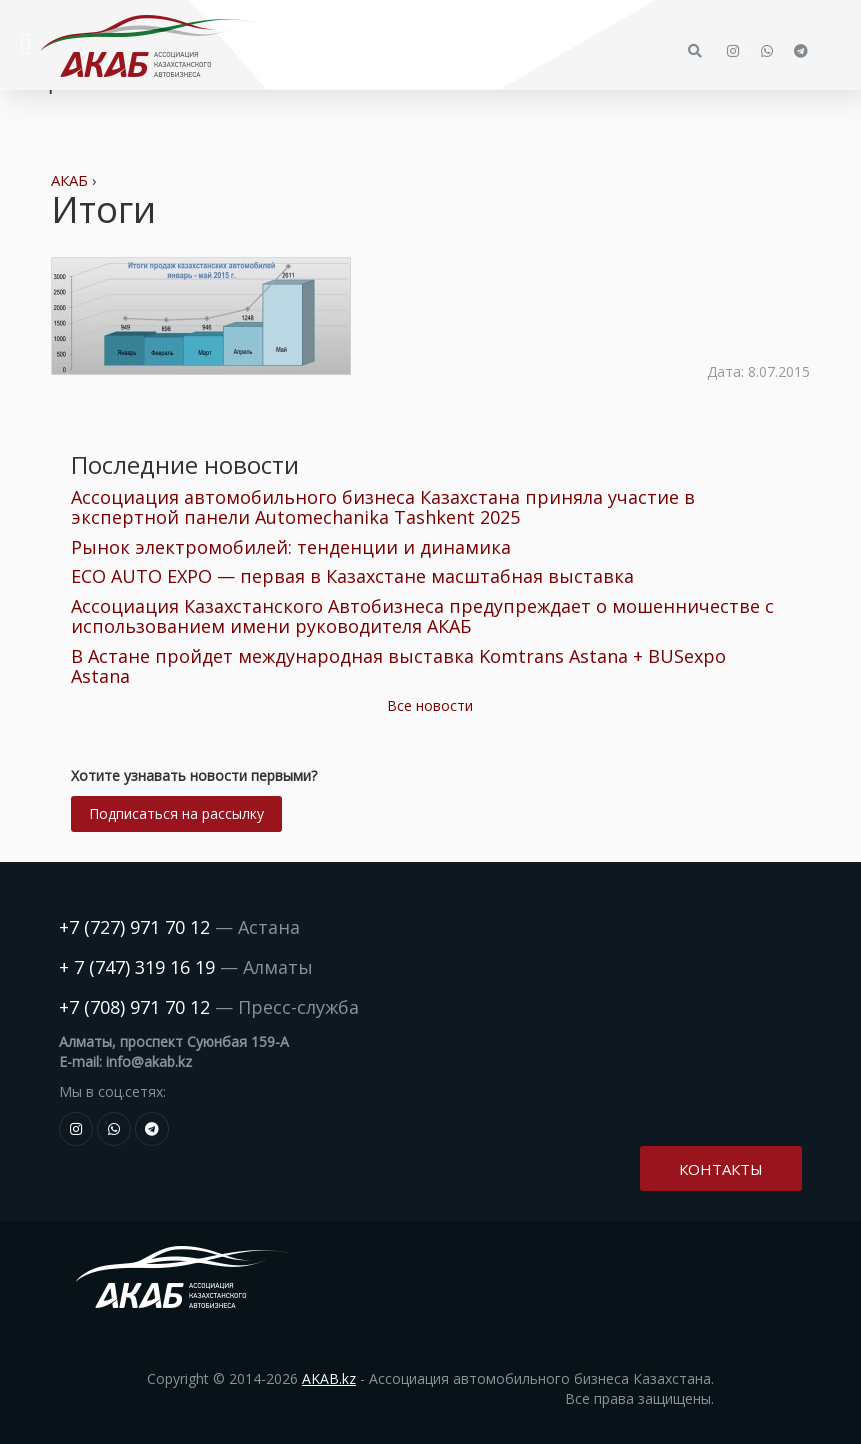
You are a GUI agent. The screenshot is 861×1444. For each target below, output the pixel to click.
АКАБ (69, 180)
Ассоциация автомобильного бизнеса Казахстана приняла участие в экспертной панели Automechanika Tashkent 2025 (383, 507)
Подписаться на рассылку (176, 813)
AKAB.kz (329, 1378)
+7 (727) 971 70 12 (134, 927)
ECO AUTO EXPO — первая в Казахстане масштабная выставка (352, 576)
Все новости (430, 705)
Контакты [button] (721, 1169)
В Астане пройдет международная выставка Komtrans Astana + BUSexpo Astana (398, 666)
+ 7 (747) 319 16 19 (137, 967)
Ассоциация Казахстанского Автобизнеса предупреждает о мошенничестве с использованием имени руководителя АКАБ (422, 616)
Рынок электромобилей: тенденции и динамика (291, 547)
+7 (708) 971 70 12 (134, 1007)
